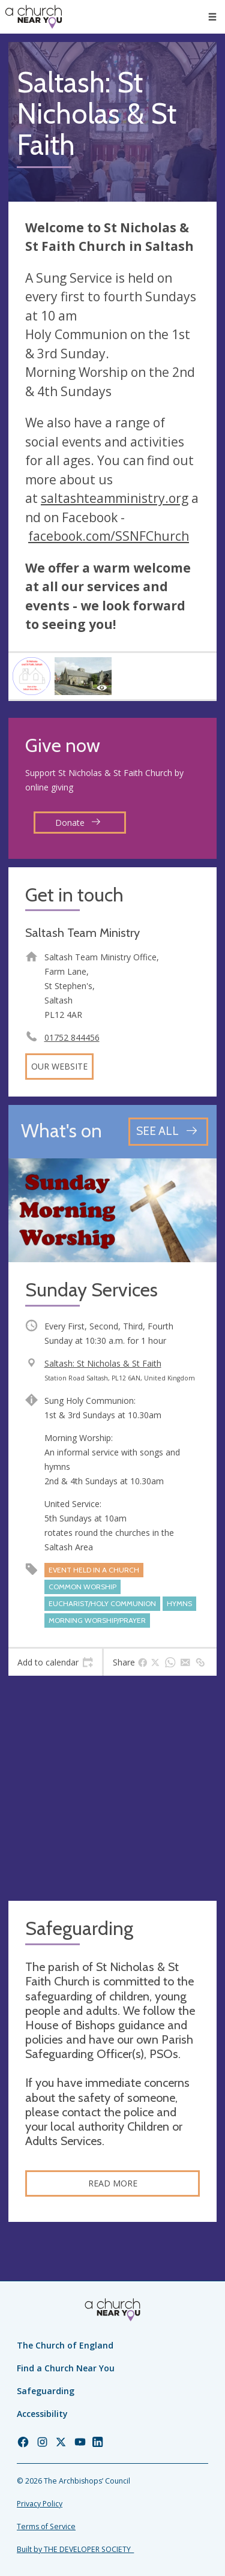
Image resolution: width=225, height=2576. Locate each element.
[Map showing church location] (112, 1788)
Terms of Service (46, 2526)
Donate (78, 822)
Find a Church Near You (66, 2368)
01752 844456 (72, 1037)
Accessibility (42, 2413)
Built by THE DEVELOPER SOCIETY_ (75, 2549)
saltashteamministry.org (114, 498)
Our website (59, 1066)
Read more (112, 2183)
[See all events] (168, 1132)
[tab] (55, 1662)
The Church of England (65, 2345)
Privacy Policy (39, 2504)
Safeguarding (45, 2391)
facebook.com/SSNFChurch (108, 536)
